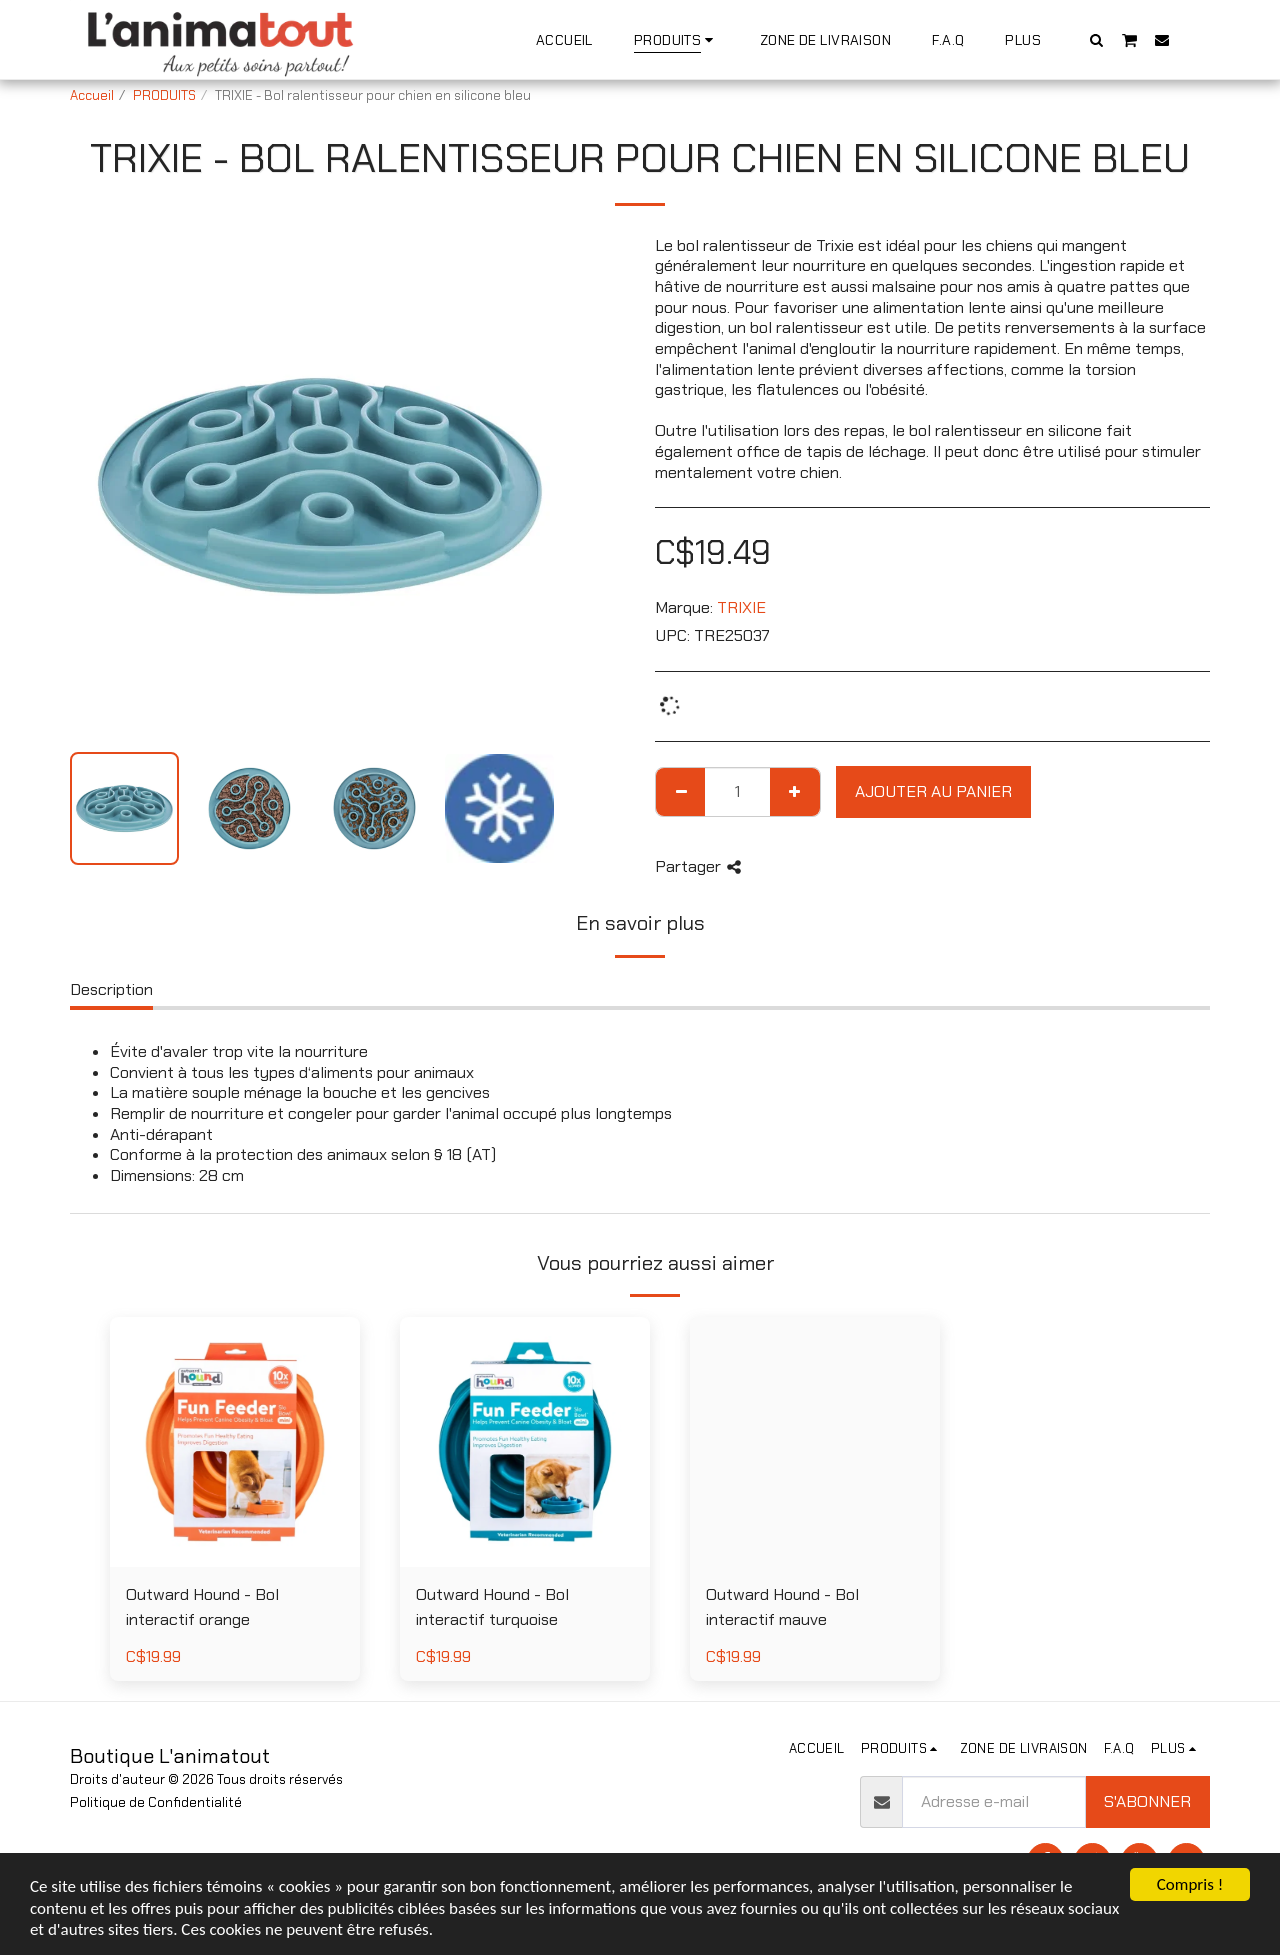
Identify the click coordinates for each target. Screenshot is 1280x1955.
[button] (1097, 39)
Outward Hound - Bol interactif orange (202, 1607)
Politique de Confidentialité (156, 1802)
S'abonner (1147, 1801)
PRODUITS (164, 95)
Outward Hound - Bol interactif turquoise (492, 1607)
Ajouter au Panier (933, 791)
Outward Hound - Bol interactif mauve (782, 1607)
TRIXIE (741, 607)
